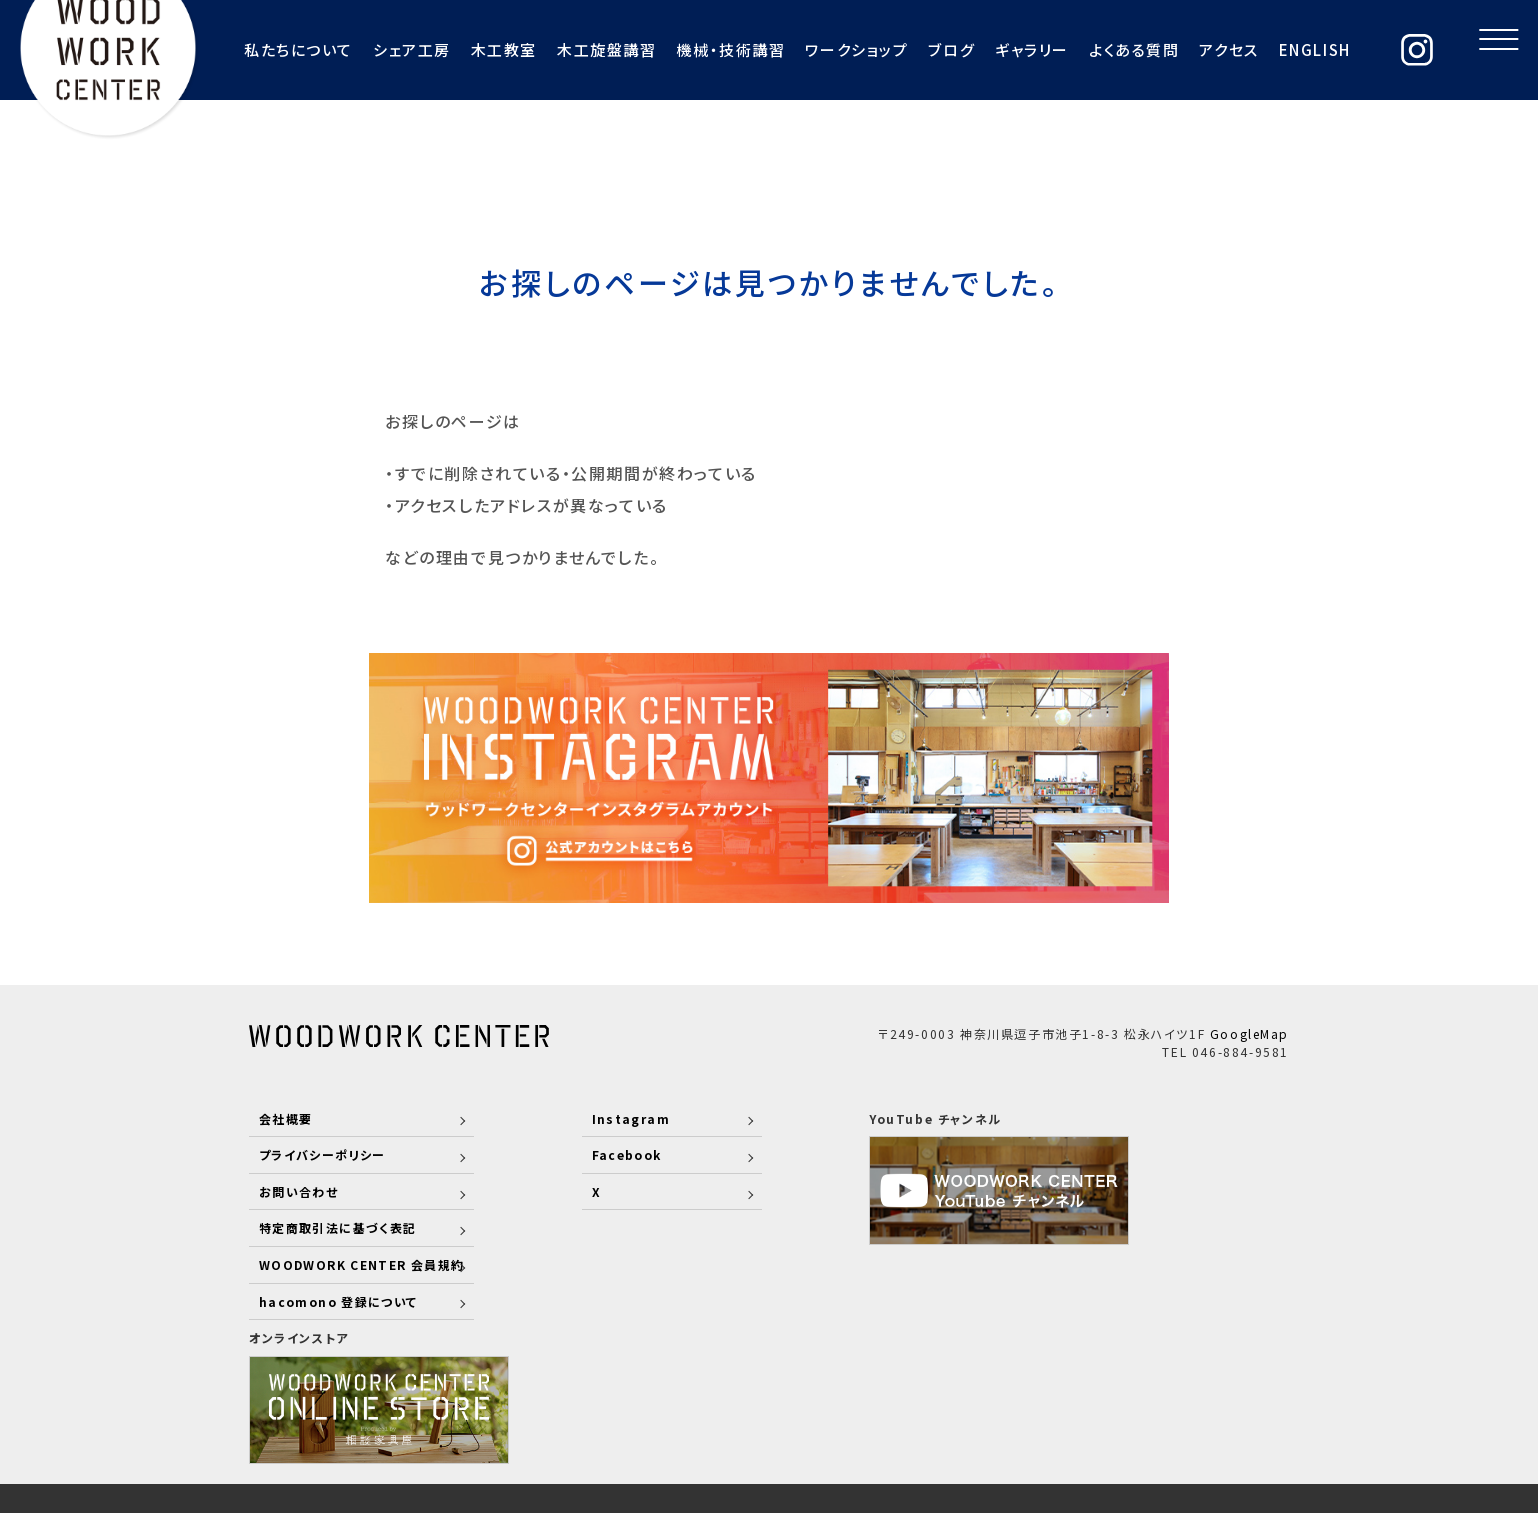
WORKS (798, 1401)
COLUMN (1254, 1401)
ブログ (911, 49)
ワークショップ (816, 49)
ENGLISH (1275, 49)
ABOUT (649, 1401)
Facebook (602, 1154)
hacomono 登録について (340, 1300)
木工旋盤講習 (566, 49)
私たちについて (257, 49)
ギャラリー (992, 49)
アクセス (1189, 49)
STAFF (723, 1401)
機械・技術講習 (690, 49)
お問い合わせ (299, 1190)
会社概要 (286, 1117)
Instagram (606, 1117)
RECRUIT (1064, 1401)
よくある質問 (1094, 49)
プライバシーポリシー (323, 1154)
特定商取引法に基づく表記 (339, 1227)
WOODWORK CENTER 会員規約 (364, 1263)
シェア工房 (371, 49)
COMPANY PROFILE (927, 1401)
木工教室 (463, 49)
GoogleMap (1249, 1032)
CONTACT (1160, 1401)
